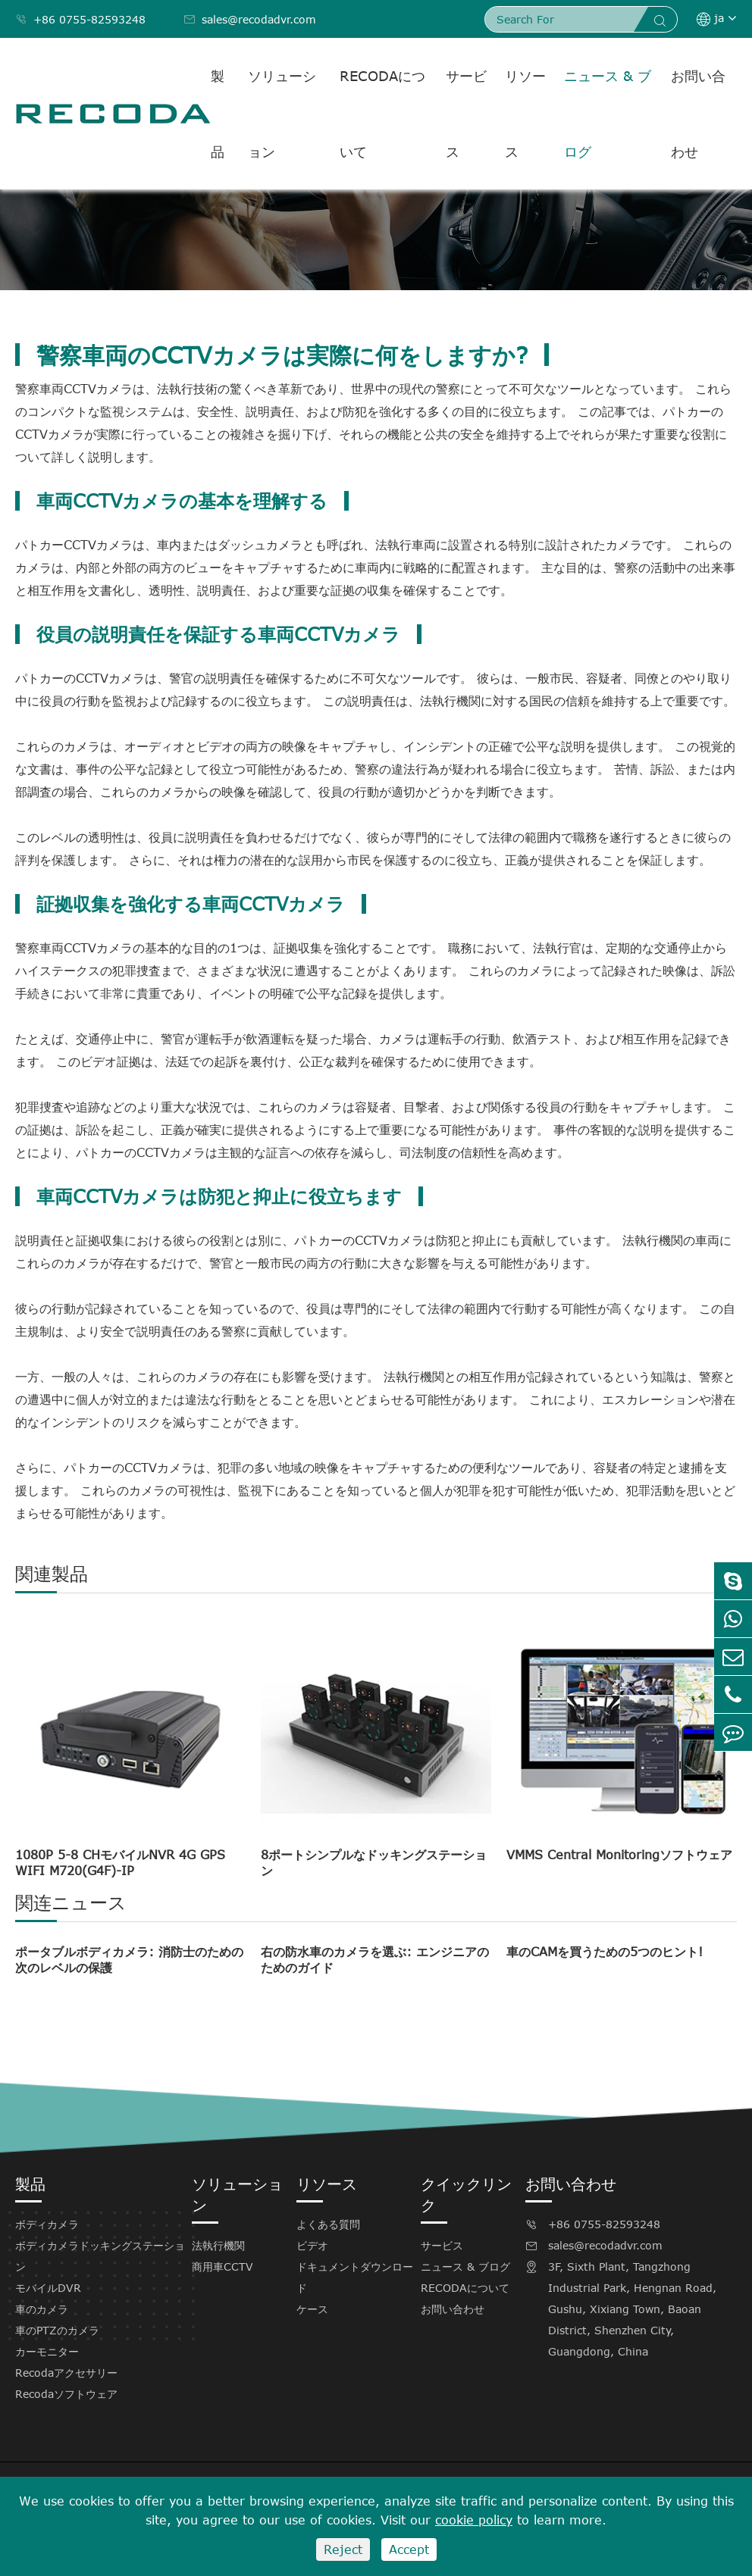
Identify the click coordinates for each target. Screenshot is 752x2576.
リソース (525, 113)
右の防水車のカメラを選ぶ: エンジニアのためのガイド (375, 1959)
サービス (466, 113)
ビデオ (312, 2245)
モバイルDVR (48, 2287)
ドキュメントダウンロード (354, 2277)
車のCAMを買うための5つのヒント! (604, 1952)
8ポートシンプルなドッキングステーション (374, 1862)
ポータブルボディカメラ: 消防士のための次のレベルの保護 (129, 1959)
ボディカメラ (47, 2224)
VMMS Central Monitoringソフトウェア (619, 1855)
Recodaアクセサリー (66, 2372)
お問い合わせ (698, 113)
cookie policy (473, 2520)
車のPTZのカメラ (57, 2330)
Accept (409, 2549)
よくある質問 (328, 2224)
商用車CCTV (222, 2266)
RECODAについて (382, 113)
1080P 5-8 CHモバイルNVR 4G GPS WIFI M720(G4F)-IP (120, 1862)
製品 (217, 113)
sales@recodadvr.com (249, 19)
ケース (312, 2308)
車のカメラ (41, 2308)
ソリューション (282, 113)
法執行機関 (218, 2245)
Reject (343, 2549)
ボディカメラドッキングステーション (100, 2256)
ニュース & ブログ (607, 113)
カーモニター (47, 2351)
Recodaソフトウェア (66, 2393)
